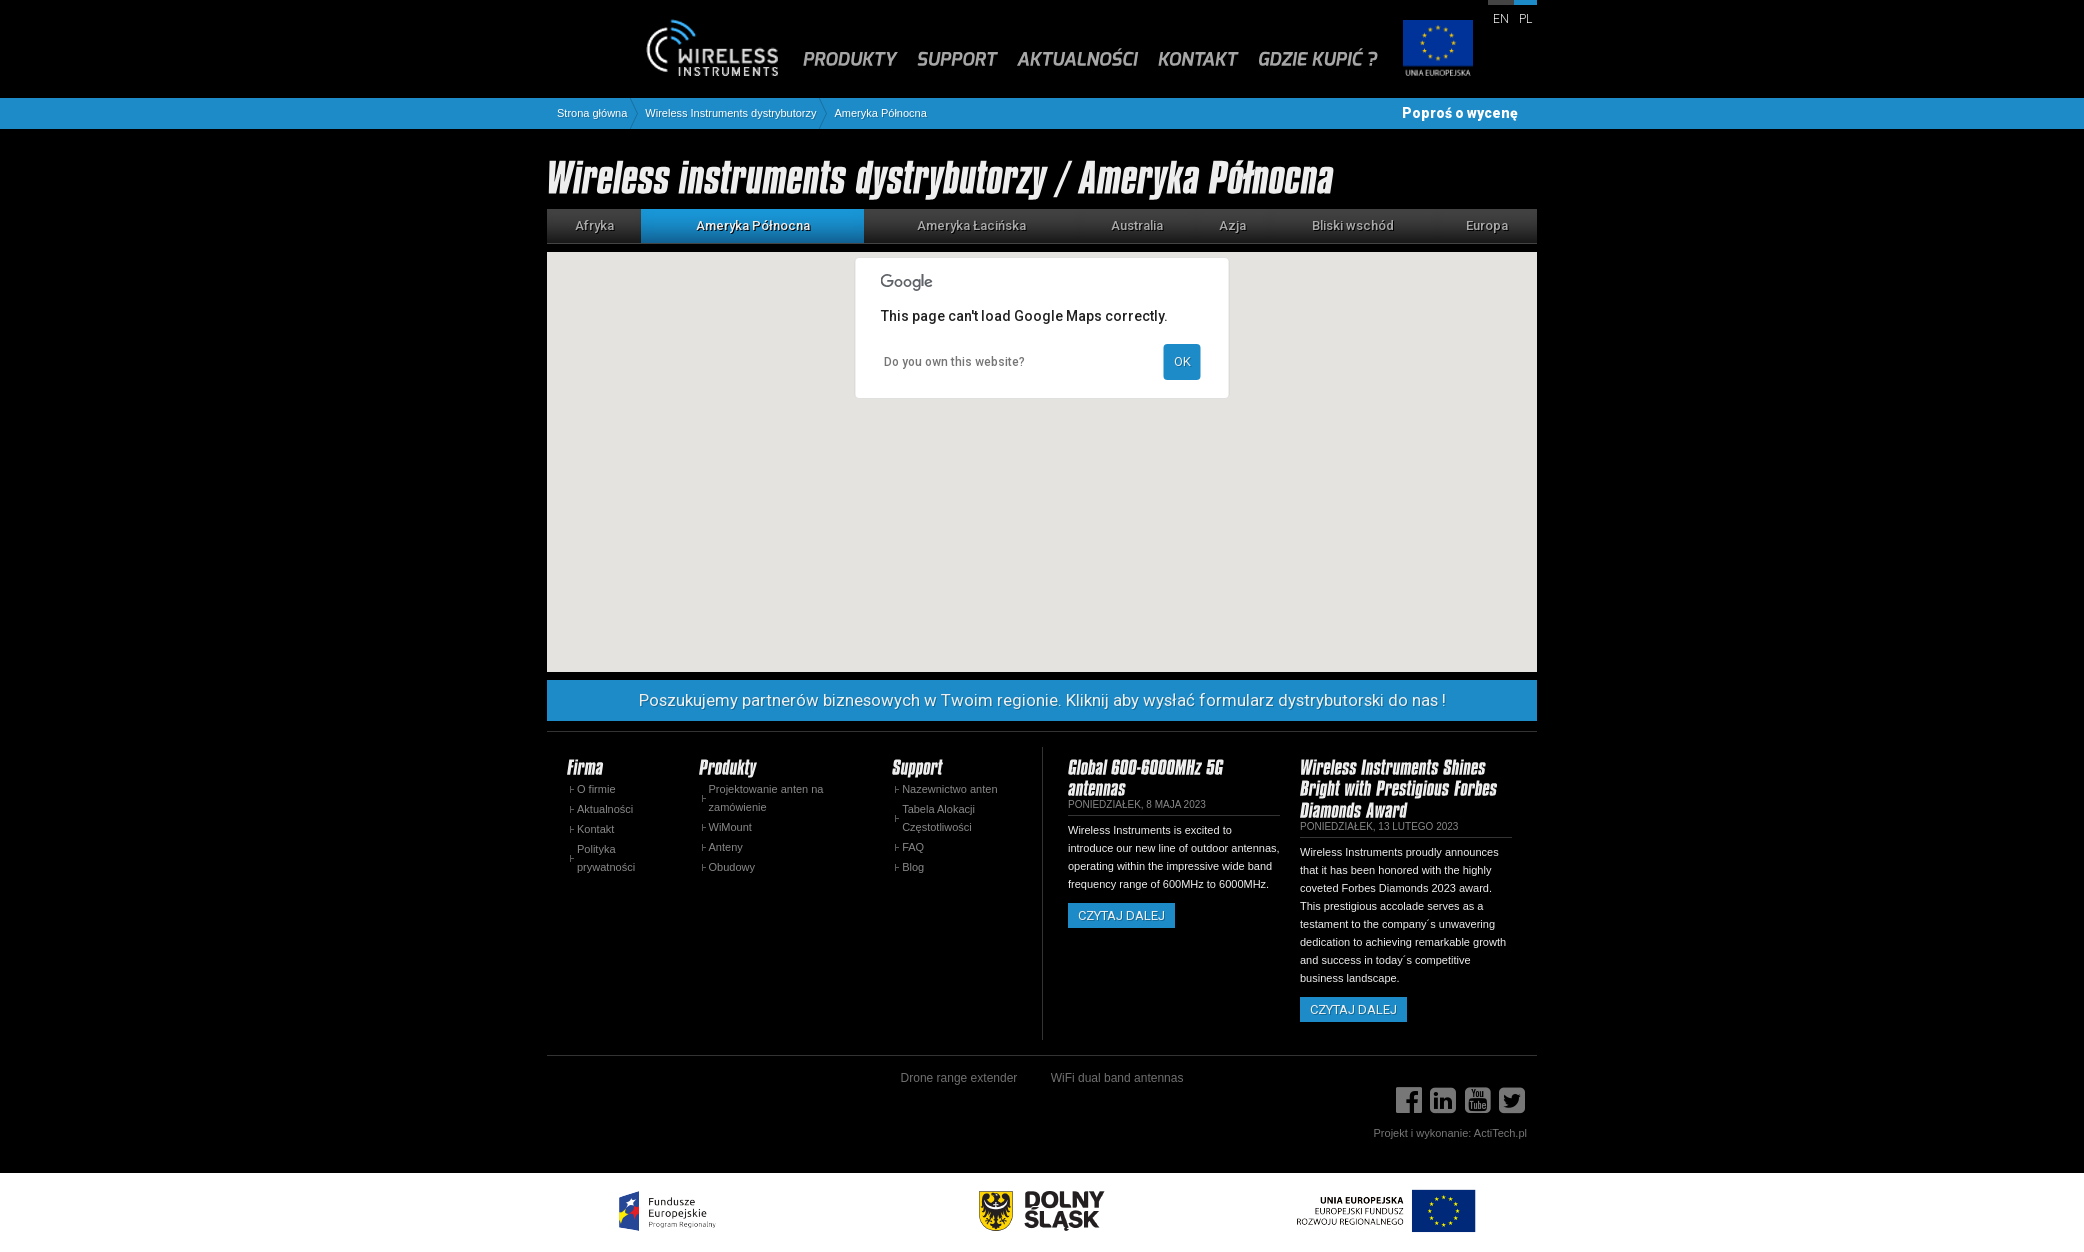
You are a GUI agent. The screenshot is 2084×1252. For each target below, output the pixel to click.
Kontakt (595, 829)
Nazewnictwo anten (949, 789)
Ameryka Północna (880, 113)
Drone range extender (959, 1078)
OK (1182, 361)
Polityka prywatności (606, 858)
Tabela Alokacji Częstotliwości (938, 818)
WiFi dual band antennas (1117, 1078)
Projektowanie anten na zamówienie (766, 798)
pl (1525, 19)
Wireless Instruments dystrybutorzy (730, 113)
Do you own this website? (954, 362)
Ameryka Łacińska (971, 225)
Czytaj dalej (1121, 915)
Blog (913, 867)
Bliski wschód (1353, 225)
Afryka (594, 225)
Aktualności (605, 809)
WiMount (730, 827)
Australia (1137, 225)
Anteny (726, 847)
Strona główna (592, 113)
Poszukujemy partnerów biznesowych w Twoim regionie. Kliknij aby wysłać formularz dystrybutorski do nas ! (1042, 700)
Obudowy (732, 867)
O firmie (596, 789)
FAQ (913, 847)
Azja (1232, 225)
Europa (1487, 225)
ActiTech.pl (1500, 1133)
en (1501, 19)
